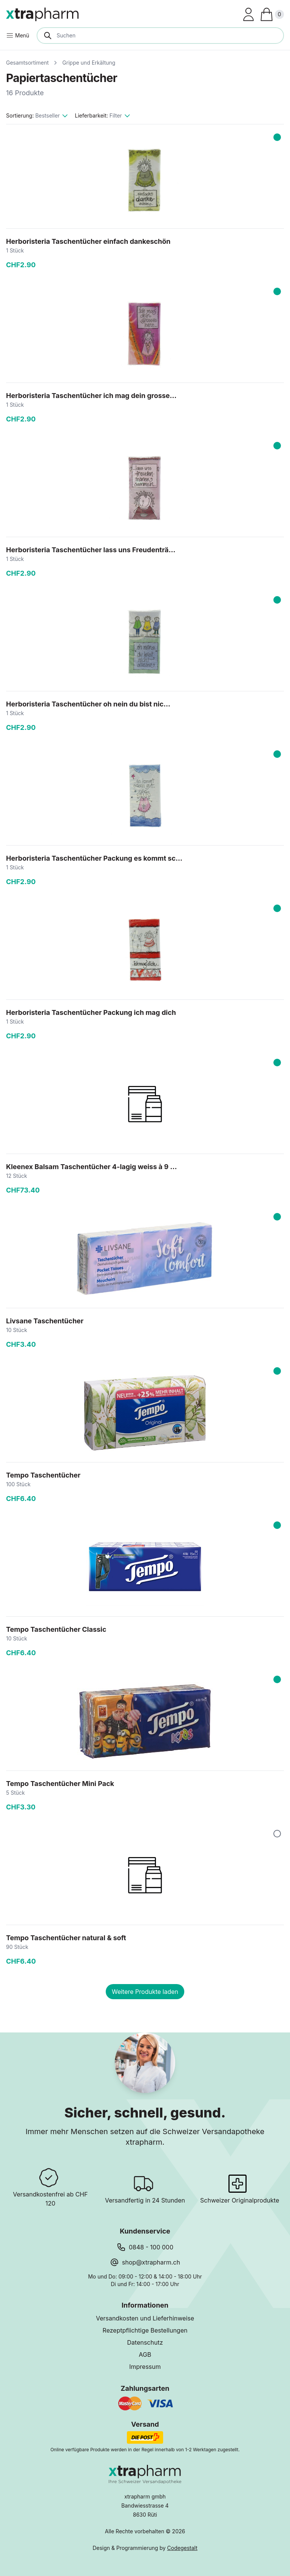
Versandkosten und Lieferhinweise (145, 2318)
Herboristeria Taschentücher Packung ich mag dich (91, 1012)
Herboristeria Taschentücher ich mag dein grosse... (91, 396)
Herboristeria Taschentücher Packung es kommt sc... (94, 858)
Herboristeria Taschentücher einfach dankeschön (88, 241)
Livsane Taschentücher (44, 1321)
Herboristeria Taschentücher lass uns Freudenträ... (91, 550)
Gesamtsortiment (27, 62)
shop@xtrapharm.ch (151, 2262)
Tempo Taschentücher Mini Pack (60, 1784)
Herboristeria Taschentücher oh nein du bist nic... (88, 704)
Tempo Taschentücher (43, 1475)
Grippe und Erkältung (88, 62)
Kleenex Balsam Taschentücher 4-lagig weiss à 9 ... (91, 1167)
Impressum (145, 2366)
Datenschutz (145, 2342)
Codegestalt (182, 2548)
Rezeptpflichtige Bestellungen (145, 2330)
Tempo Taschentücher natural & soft (66, 1938)
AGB (145, 2354)
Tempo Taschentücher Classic (56, 1629)
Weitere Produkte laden (145, 1991)
